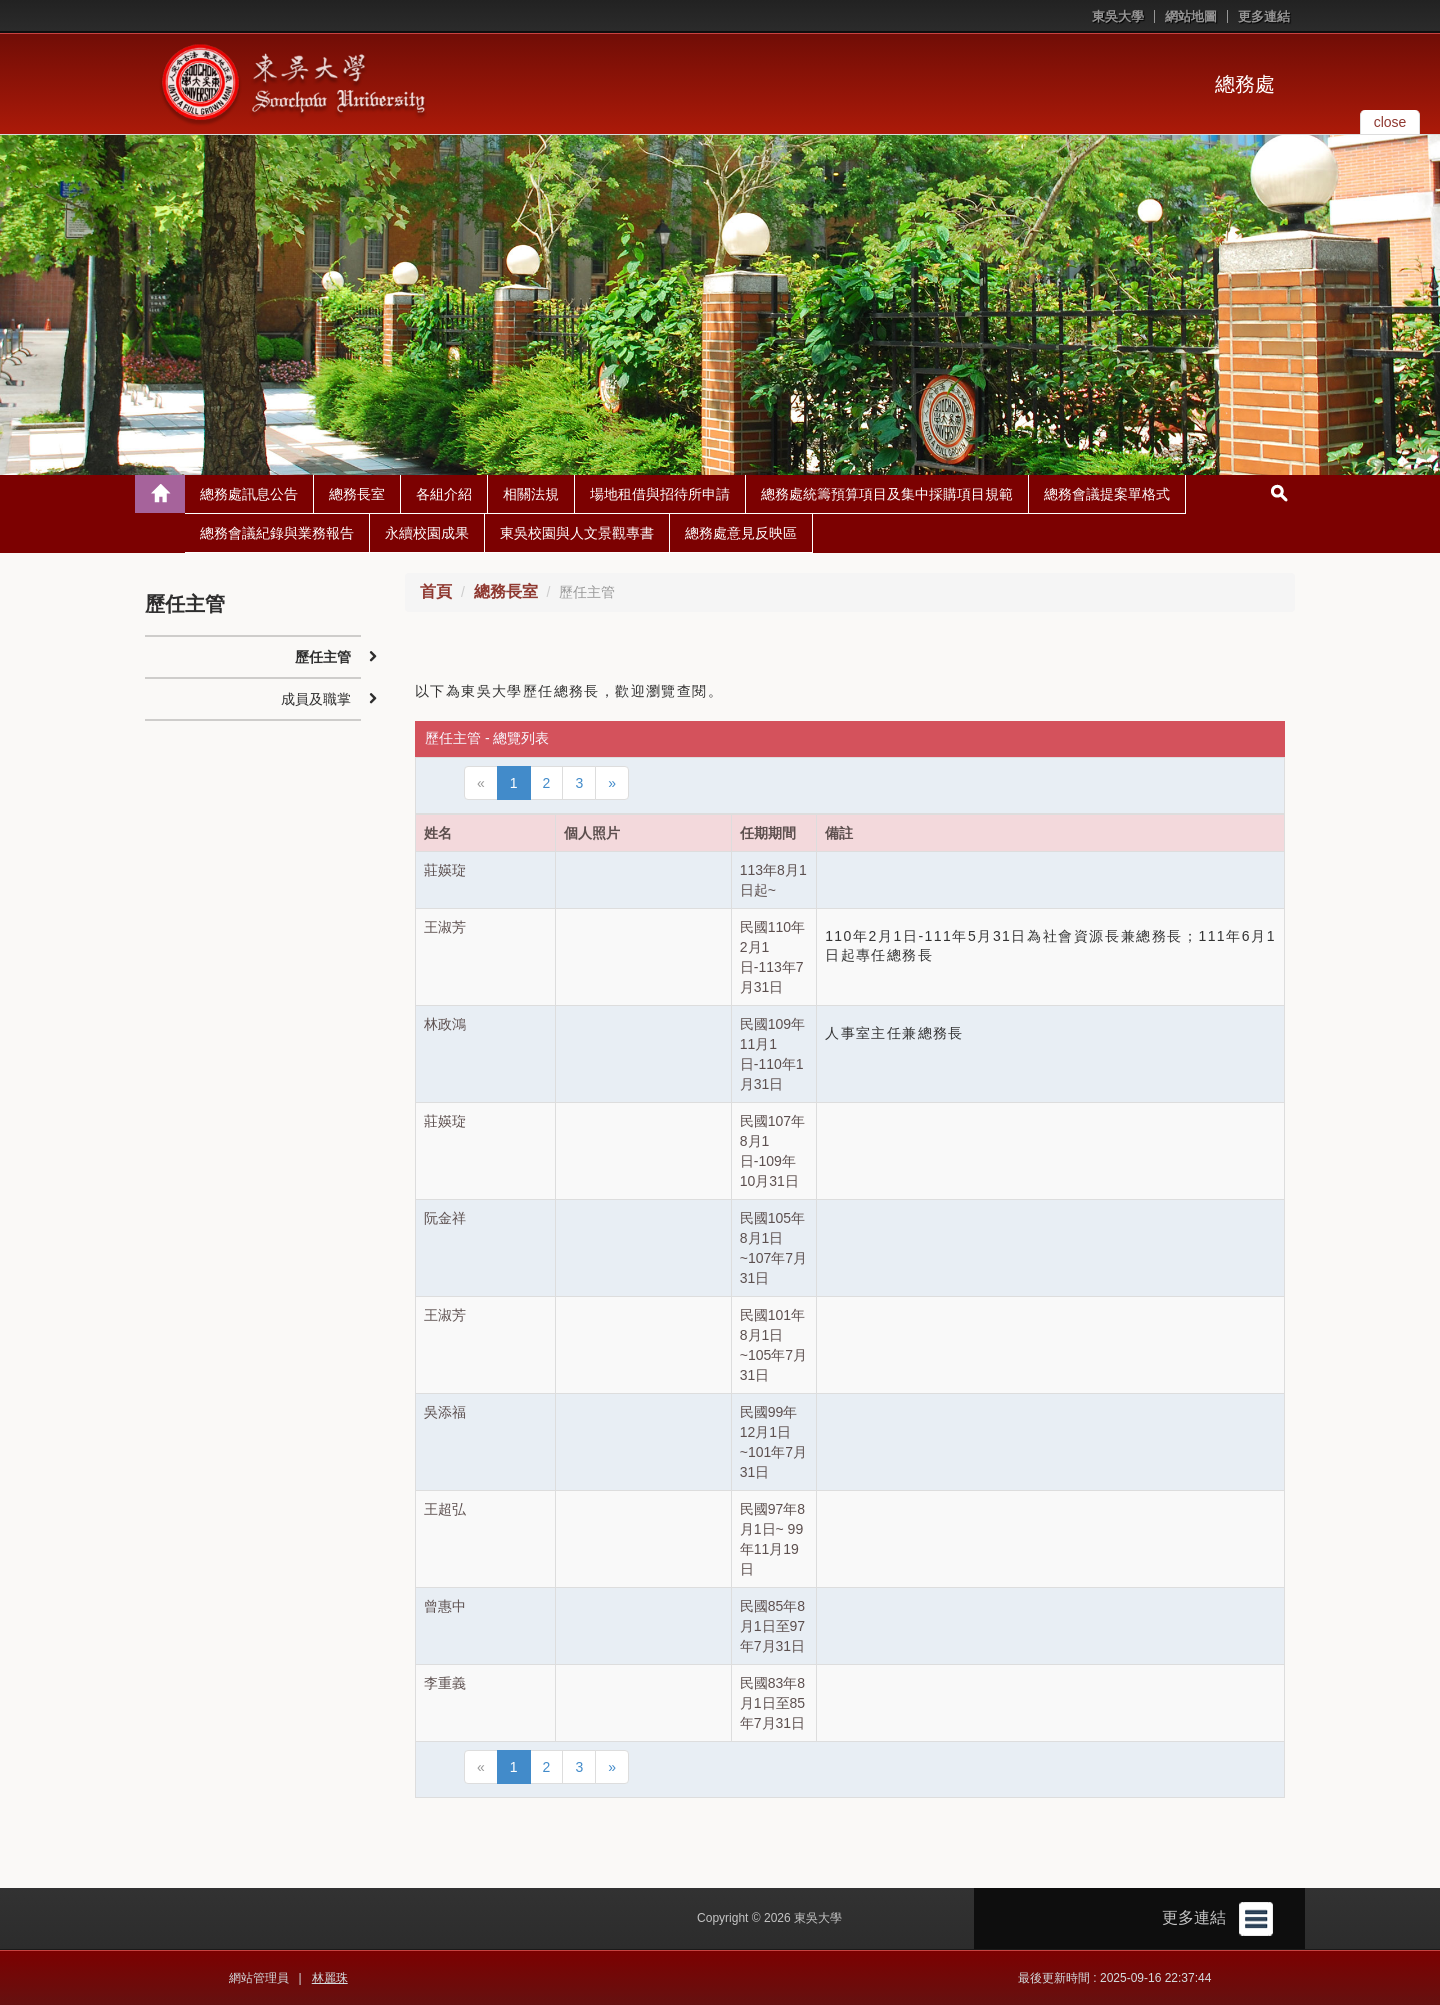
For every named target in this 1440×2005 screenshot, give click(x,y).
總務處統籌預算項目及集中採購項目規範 (887, 494)
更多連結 (1264, 16)
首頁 (436, 591)
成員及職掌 (316, 699)
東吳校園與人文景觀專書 (577, 533)
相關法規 (531, 494)
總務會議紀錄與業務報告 (277, 533)
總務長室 (357, 494)
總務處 (1245, 84)
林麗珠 (330, 1978)
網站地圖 (1191, 16)
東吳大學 (1118, 16)
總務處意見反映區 (741, 533)
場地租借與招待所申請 (660, 494)
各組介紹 (444, 494)
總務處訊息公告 (249, 494)
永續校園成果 (427, 533)
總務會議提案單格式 (1107, 494)
